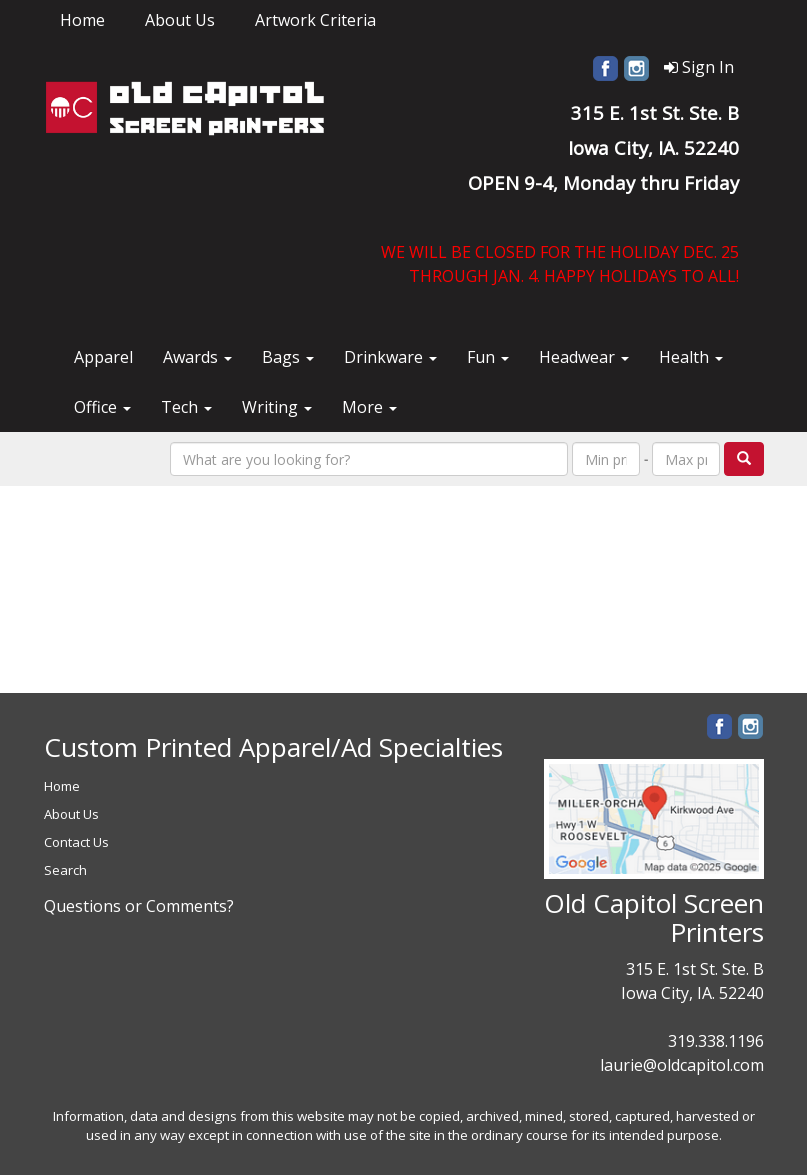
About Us (180, 20)
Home (82, 20)
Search (65, 870)
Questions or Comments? (139, 906)
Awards (197, 357)
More (369, 407)
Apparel (103, 357)
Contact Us (76, 842)
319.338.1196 (716, 1041)
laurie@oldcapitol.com (682, 1065)
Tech (186, 407)
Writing (277, 407)
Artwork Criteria (315, 20)
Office (102, 407)
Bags (288, 357)
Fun (488, 357)
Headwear (584, 357)
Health (691, 357)
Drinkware (390, 357)
